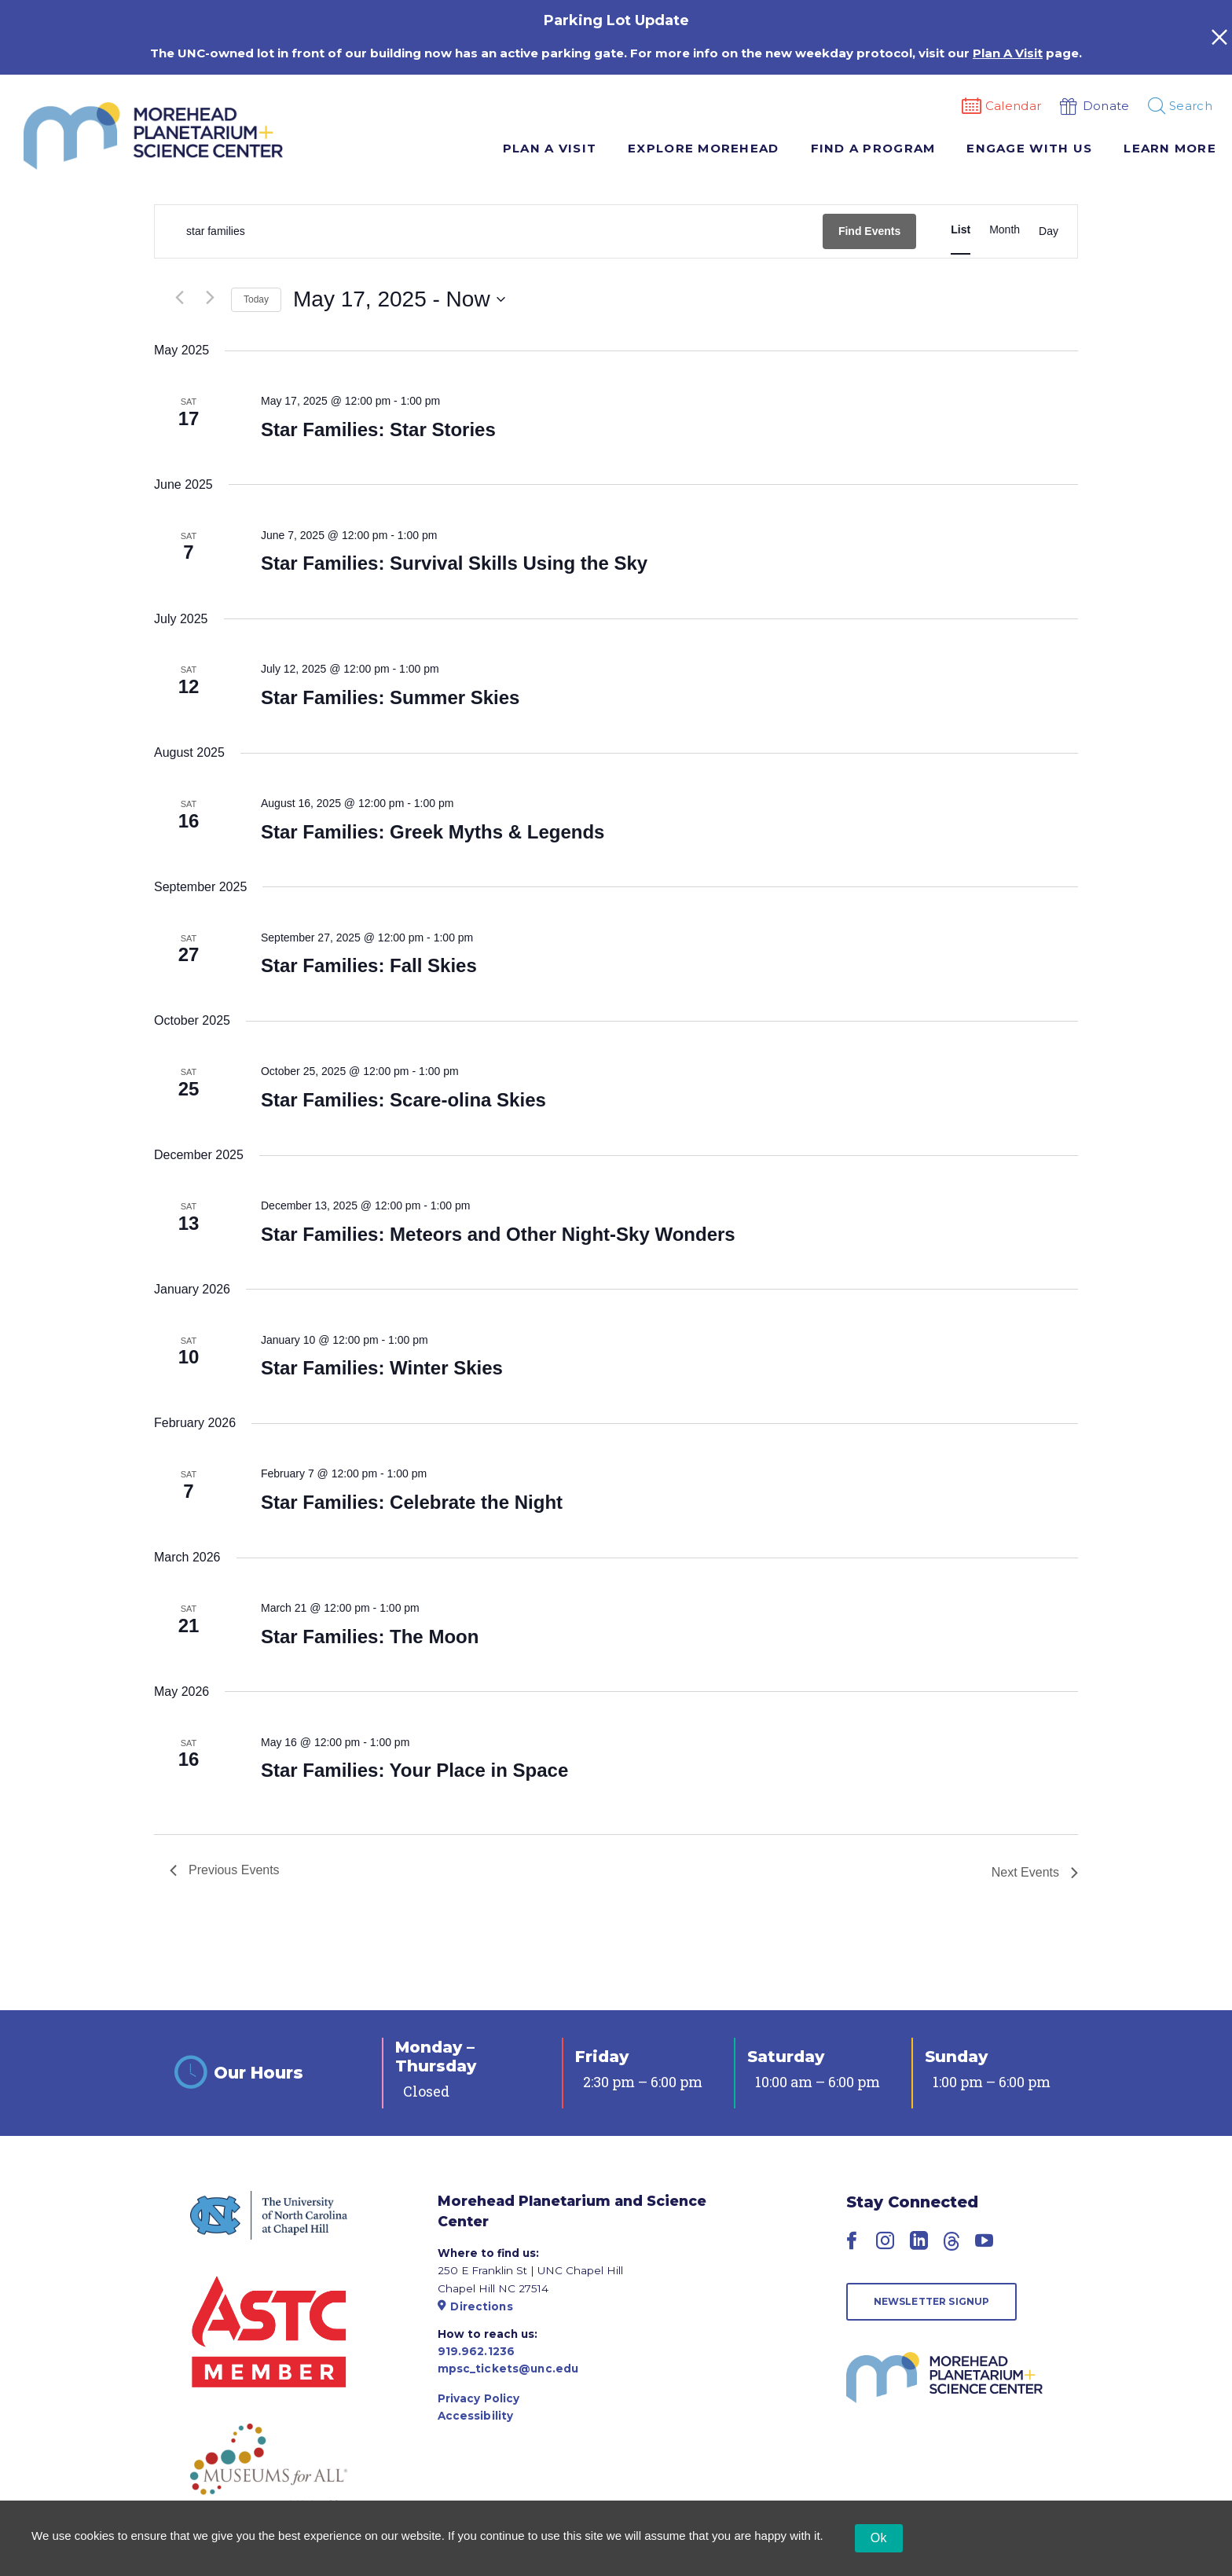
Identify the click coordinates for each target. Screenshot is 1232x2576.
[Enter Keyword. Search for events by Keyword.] (489, 231)
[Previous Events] (179, 297)
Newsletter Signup (932, 2301)
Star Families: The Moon (369, 1636)
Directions (475, 2306)
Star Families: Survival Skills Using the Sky (454, 563)
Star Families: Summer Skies (390, 697)
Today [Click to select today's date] (256, 299)
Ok (879, 2538)
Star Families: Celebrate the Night (412, 1502)
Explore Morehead (703, 148)
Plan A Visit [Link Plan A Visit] (1008, 53)
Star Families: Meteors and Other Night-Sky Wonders (498, 1234)
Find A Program (873, 148)
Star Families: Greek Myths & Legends (432, 831)
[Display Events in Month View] (1004, 230)
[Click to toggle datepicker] (399, 299)
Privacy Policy (479, 2398)
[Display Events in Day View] (1048, 232)
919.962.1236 (476, 2351)
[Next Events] (209, 297)
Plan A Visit (549, 148)
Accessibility (476, 2415)
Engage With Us (1029, 148)
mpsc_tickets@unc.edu (508, 2368)
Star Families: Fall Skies (369, 965)
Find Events (869, 231)
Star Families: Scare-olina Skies (403, 1099)
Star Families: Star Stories (378, 429)
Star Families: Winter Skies (382, 1367)
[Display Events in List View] (960, 230)
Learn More (1170, 148)
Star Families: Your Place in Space (414, 1770)
